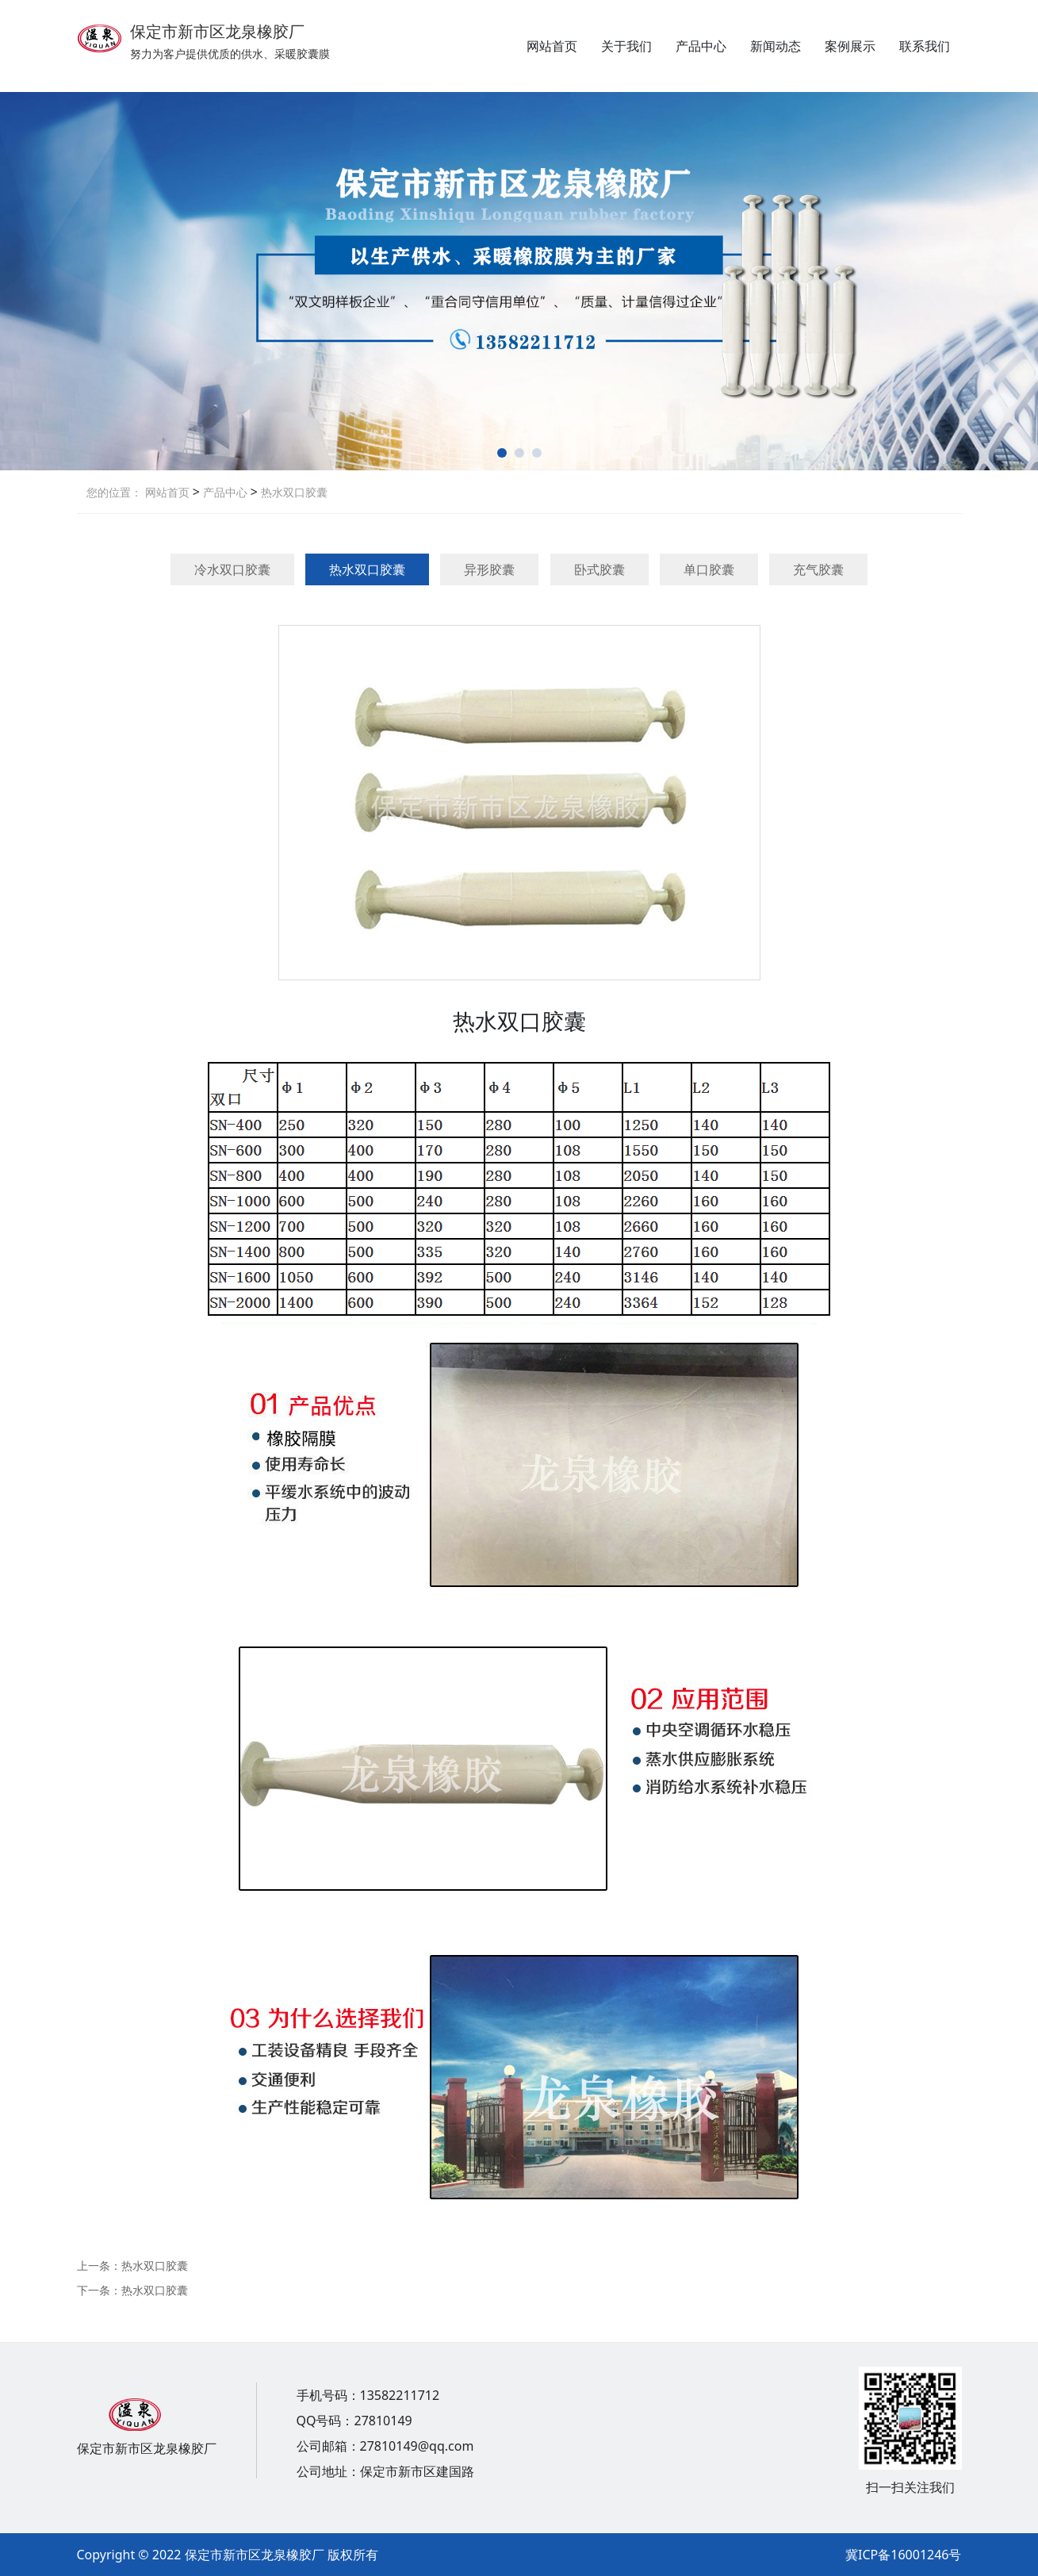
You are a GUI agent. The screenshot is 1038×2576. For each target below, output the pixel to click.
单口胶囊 (709, 569)
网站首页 (552, 46)
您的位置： (114, 492)
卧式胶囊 (599, 569)
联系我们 (924, 46)
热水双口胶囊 (292, 492)
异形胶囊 (489, 569)
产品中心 (701, 46)
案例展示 (850, 46)
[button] (502, 453)
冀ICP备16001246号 (903, 2554)
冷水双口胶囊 (232, 569)
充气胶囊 (818, 569)
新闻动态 (775, 46)
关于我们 (626, 46)
